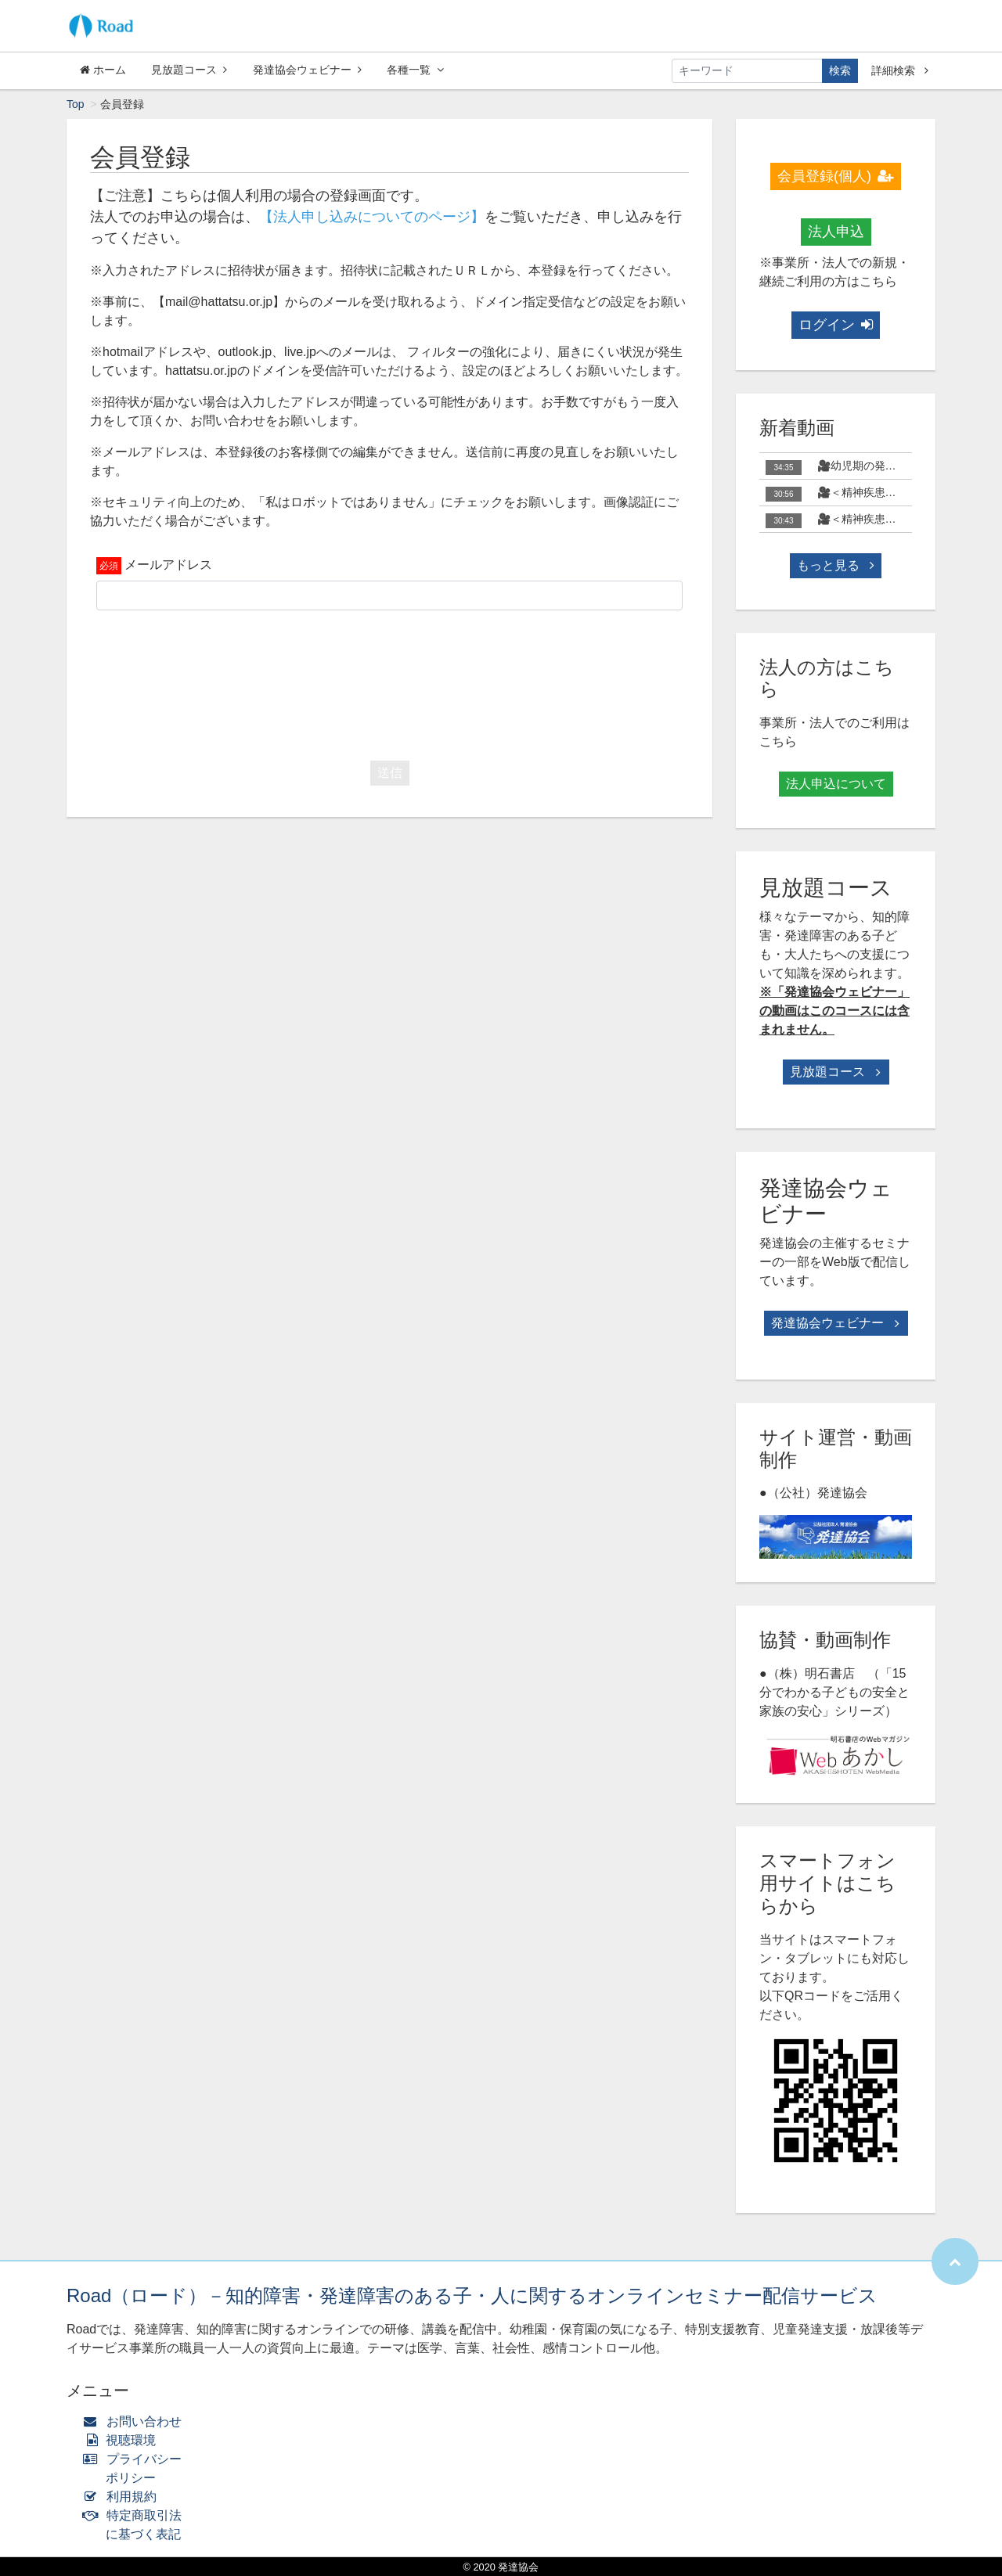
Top (76, 104)
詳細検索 (899, 70)
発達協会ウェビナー (307, 69)
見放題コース (189, 69)
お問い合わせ (136, 2421)
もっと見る (835, 565)
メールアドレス (168, 564)
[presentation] (390, 681)
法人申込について (836, 783)
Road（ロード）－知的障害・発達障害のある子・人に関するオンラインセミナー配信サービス (472, 2295)
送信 (389, 772)
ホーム (103, 69)
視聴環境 (123, 2440)
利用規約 (123, 2496)
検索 (840, 70)
